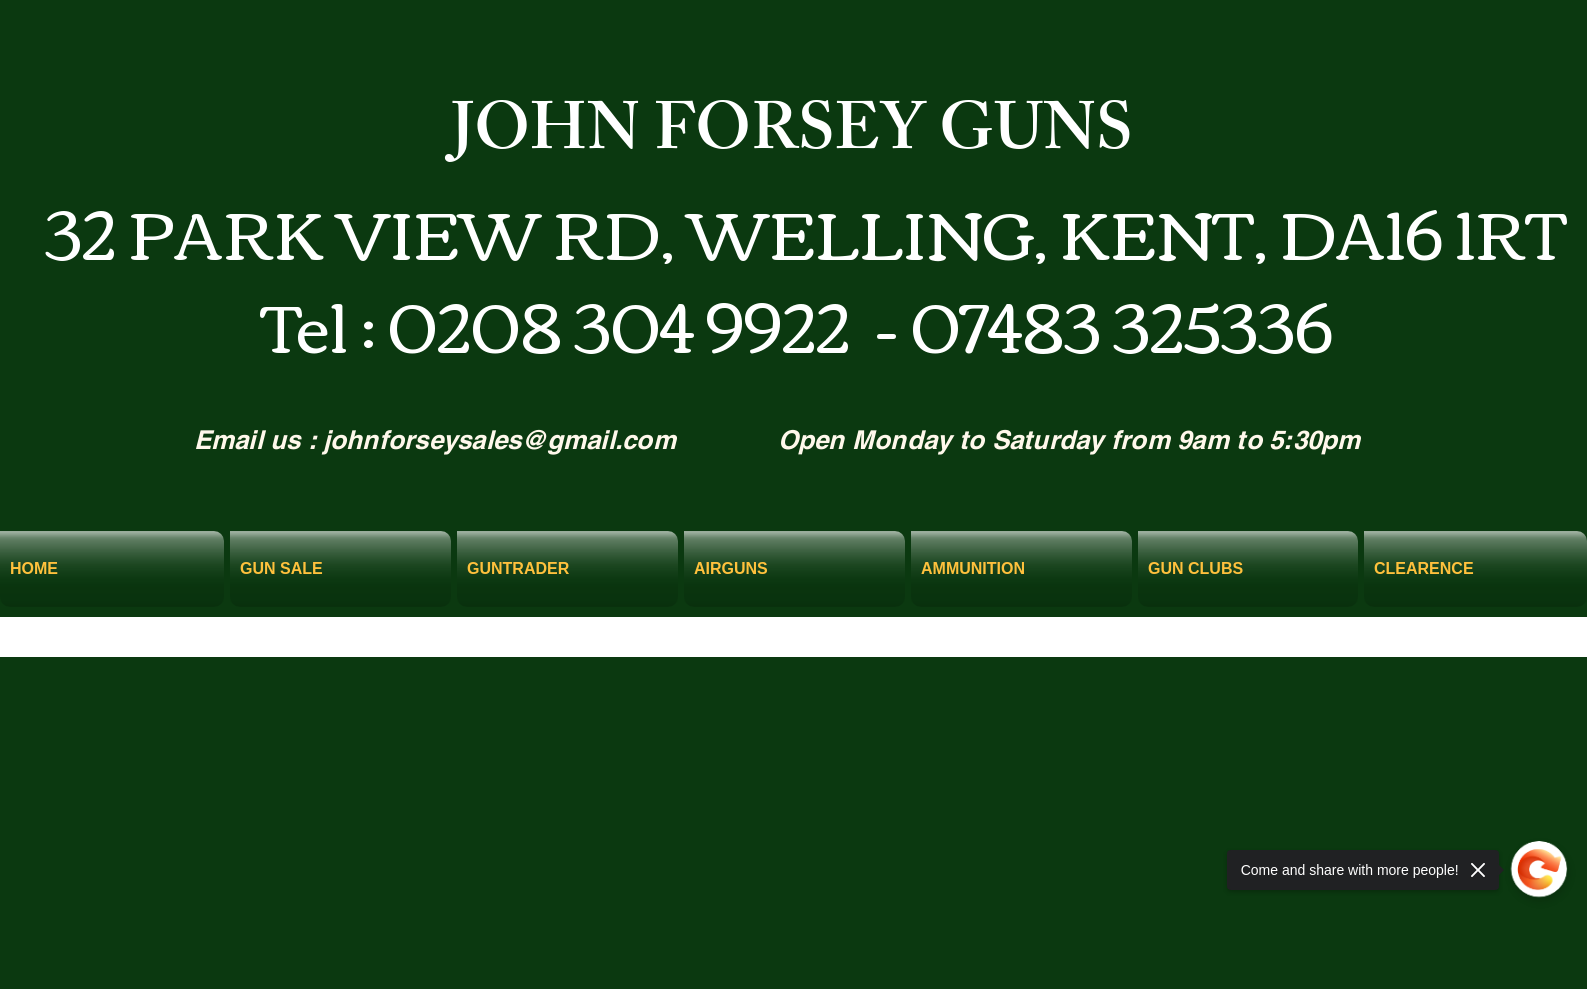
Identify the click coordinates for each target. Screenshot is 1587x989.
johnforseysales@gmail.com (500, 439)
